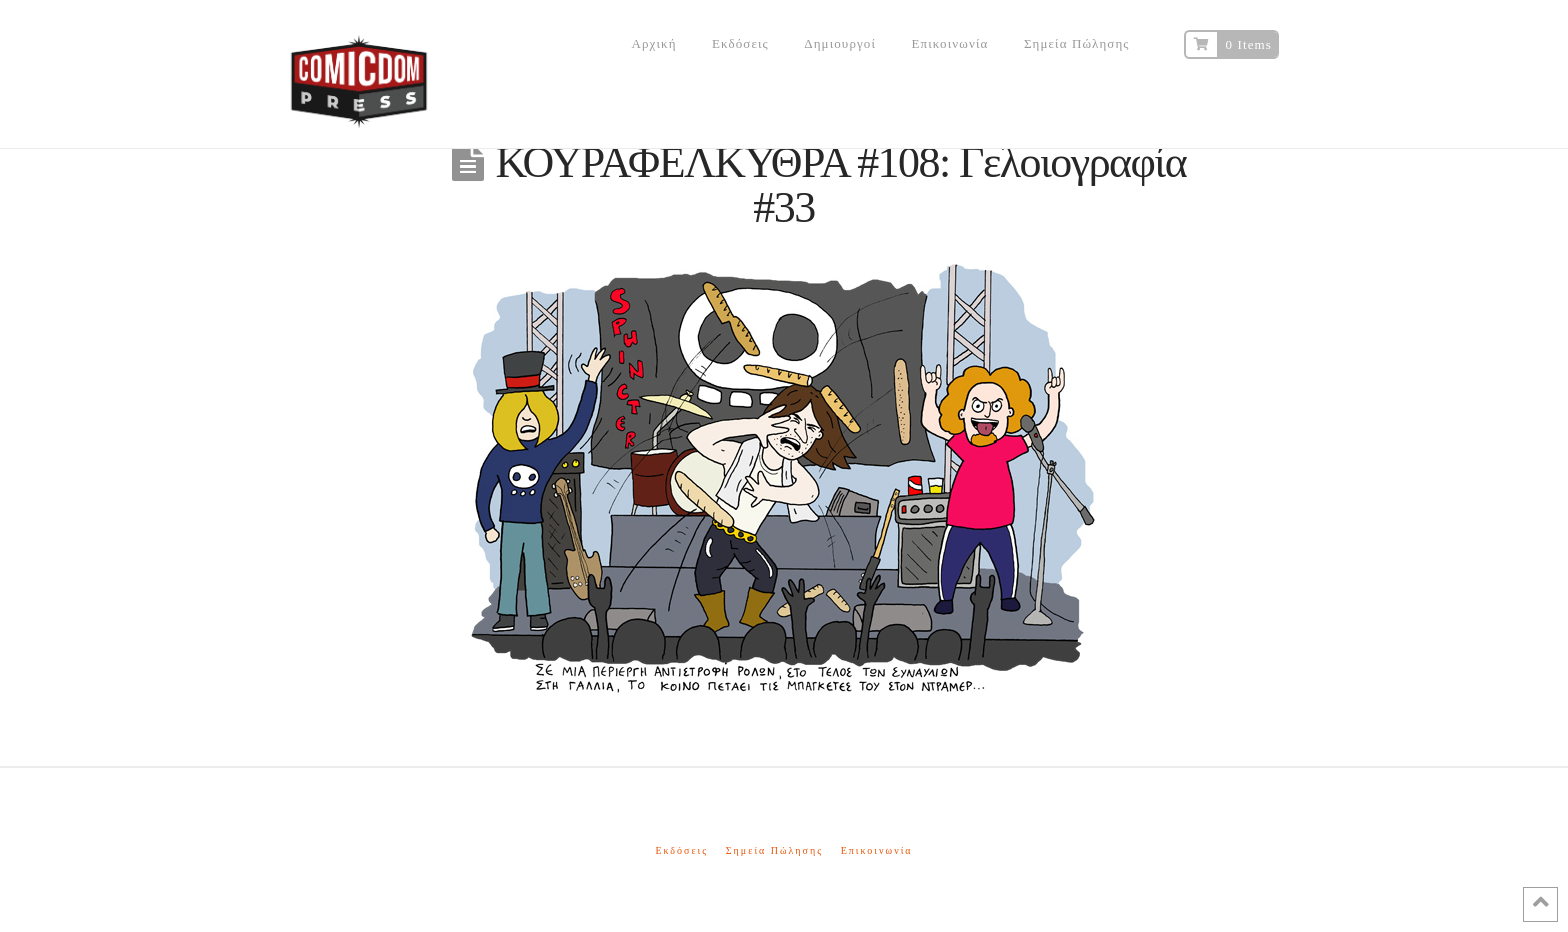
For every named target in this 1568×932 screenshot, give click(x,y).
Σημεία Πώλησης (774, 850)
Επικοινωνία (877, 850)
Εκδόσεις (681, 850)
